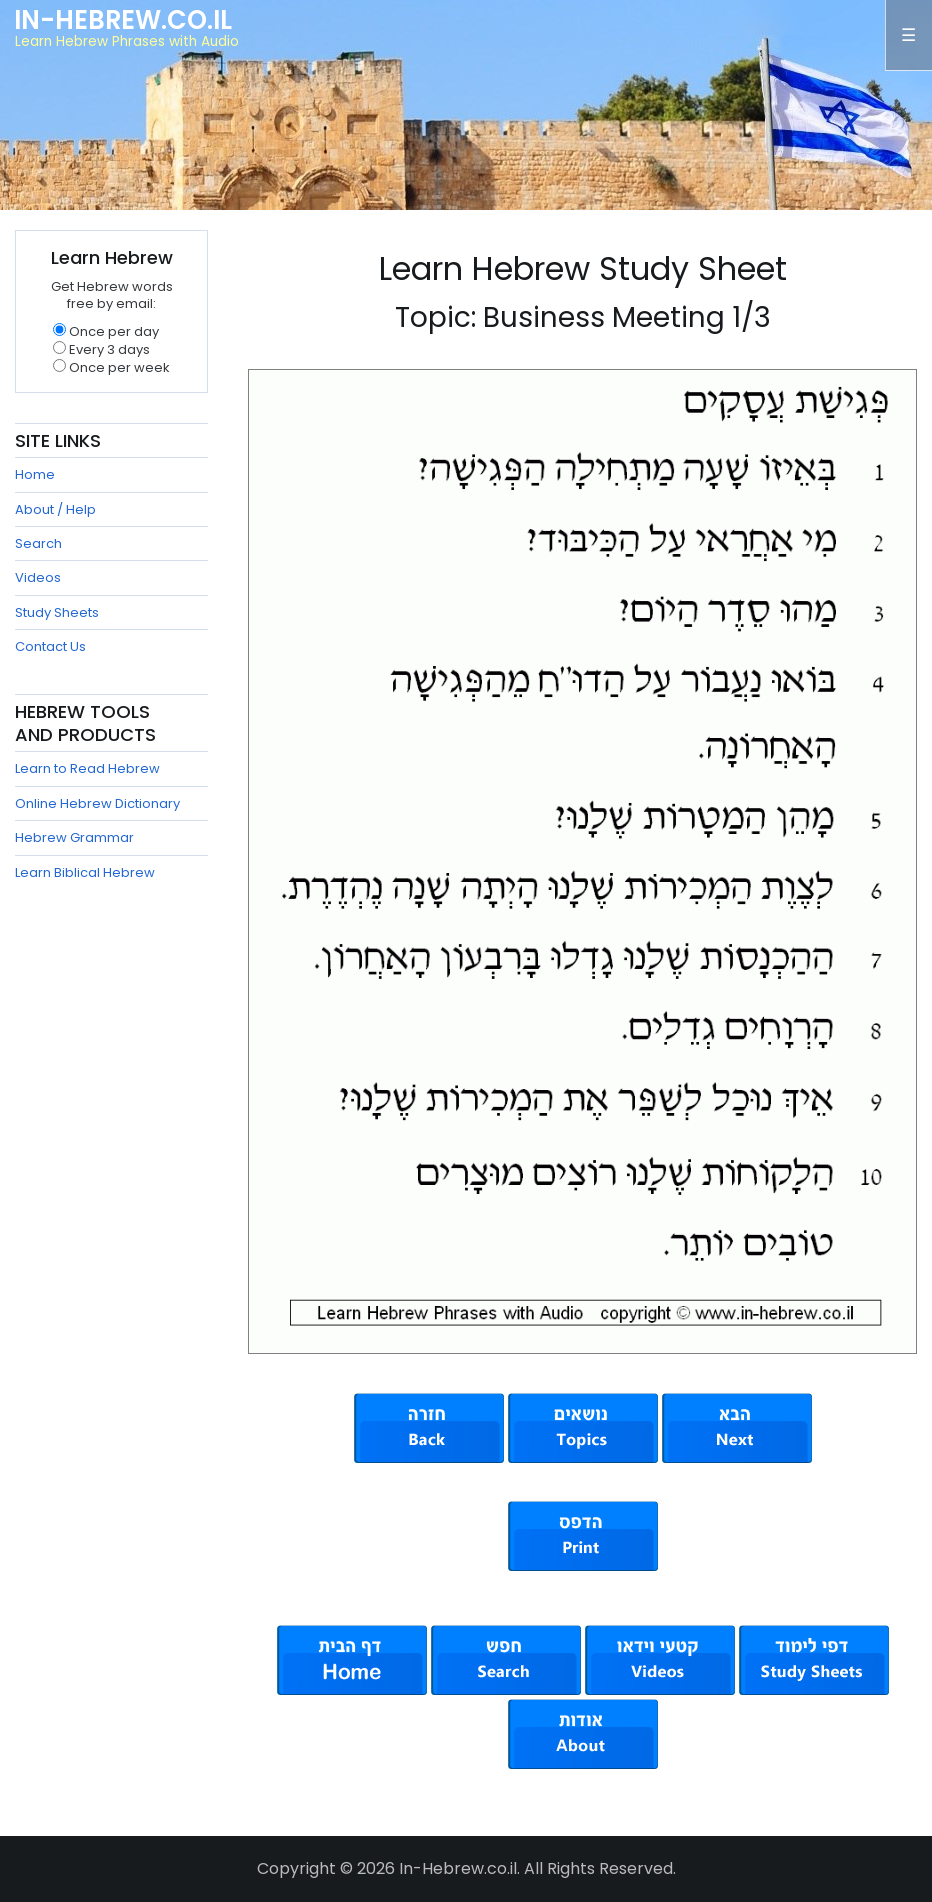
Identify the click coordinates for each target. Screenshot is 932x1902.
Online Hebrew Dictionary (97, 803)
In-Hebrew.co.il (123, 20)
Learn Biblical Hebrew (85, 872)
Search (38, 543)
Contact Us (50, 646)
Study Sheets (57, 612)
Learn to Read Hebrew (87, 768)
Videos (38, 577)
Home (35, 474)
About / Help (55, 509)
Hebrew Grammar (74, 837)
